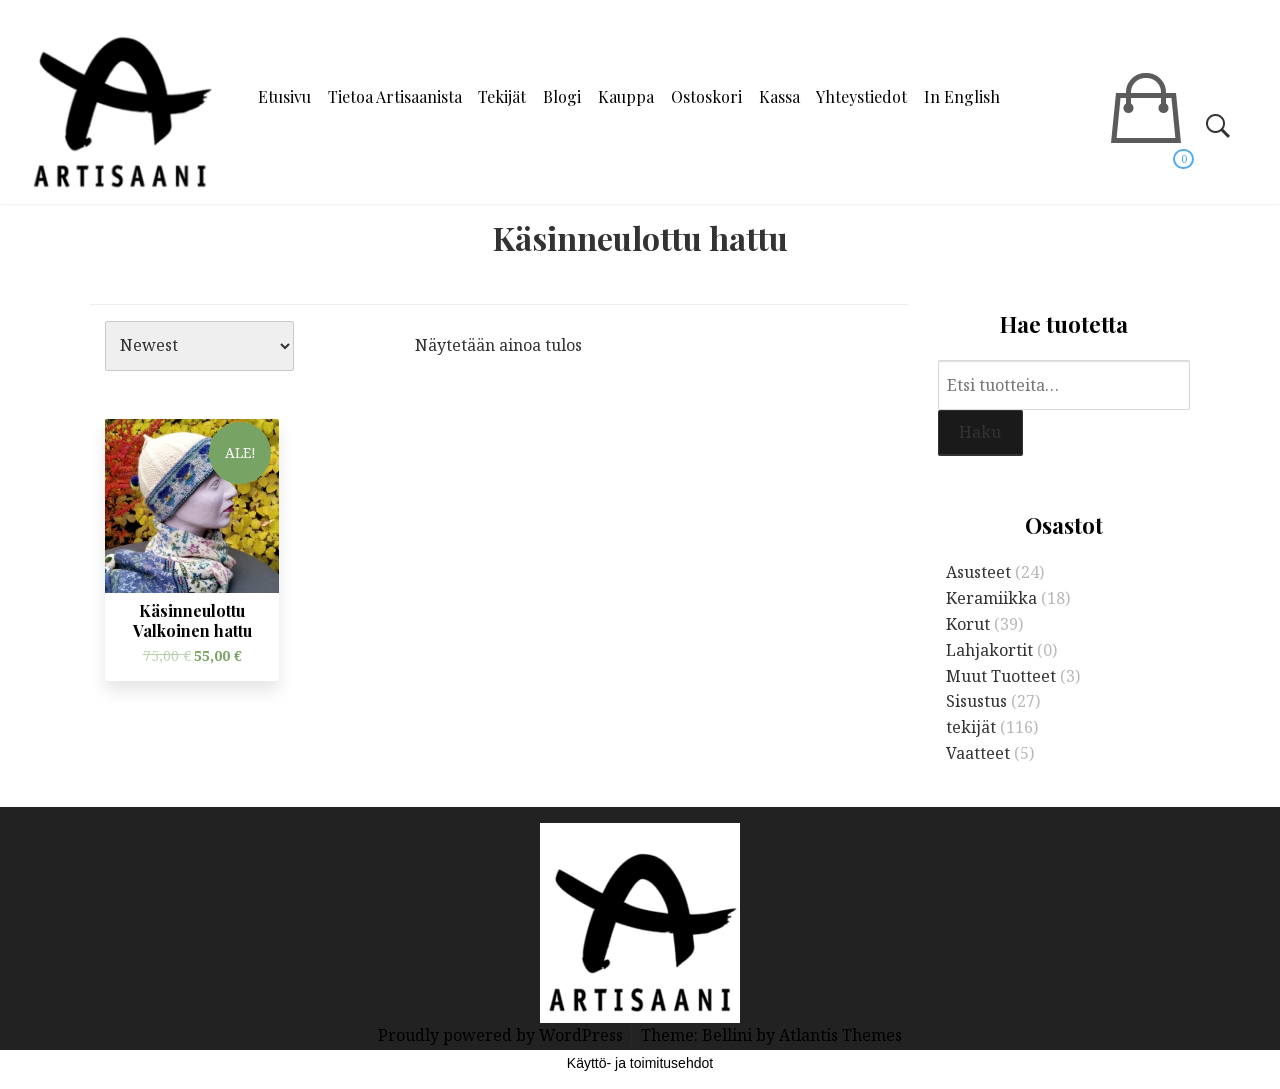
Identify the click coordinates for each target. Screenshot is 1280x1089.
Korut (968, 624)
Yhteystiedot (861, 96)
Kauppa (626, 96)
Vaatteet (978, 753)
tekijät (971, 727)
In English (962, 96)
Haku (980, 432)
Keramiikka (991, 598)
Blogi (562, 96)
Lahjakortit (989, 650)
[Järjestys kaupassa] (199, 346)
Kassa (779, 96)
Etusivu (284, 96)
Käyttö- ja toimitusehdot (640, 1063)
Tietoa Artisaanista (395, 96)
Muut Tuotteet (1001, 676)
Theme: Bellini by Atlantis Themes (771, 1035)
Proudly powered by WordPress (502, 1035)
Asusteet (978, 572)
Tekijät (502, 96)
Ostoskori (706, 96)
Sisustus (976, 701)
